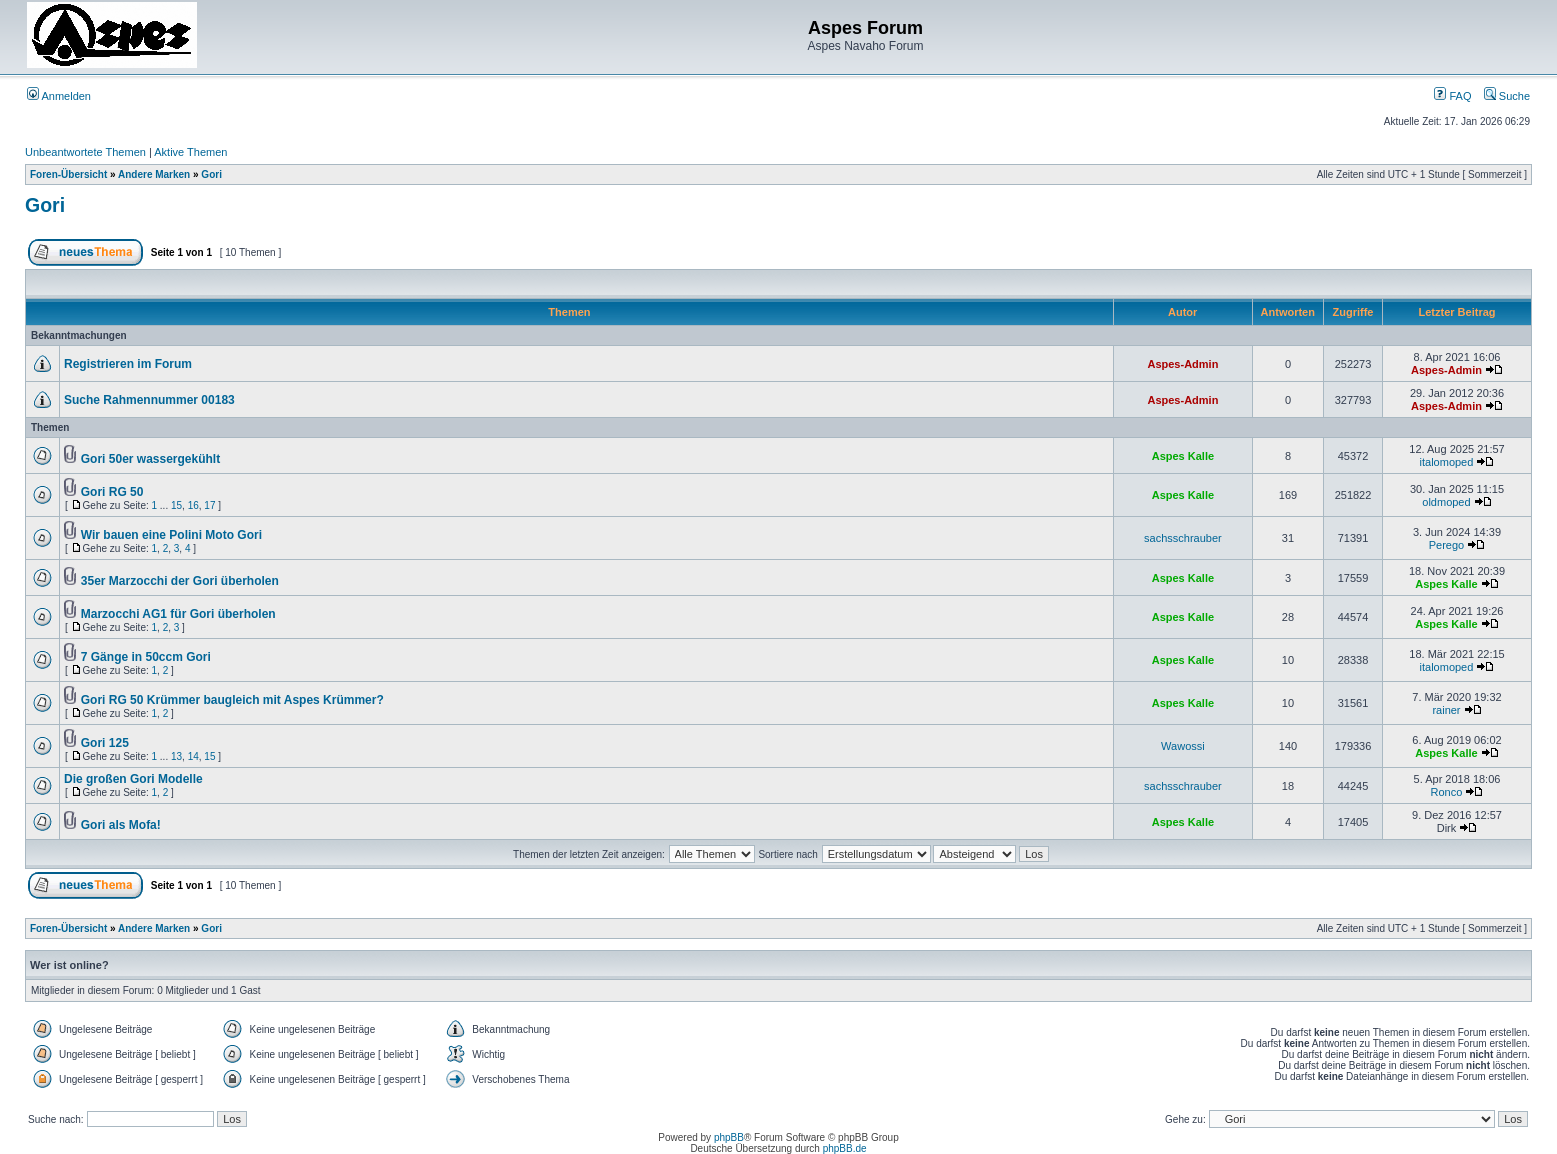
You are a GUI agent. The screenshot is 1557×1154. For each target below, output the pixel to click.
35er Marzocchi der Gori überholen (180, 581)
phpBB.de (845, 1148)
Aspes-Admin (1182, 364)
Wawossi (1183, 746)
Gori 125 (105, 743)
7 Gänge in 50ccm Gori (146, 657)
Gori (211, 174)
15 (176, 505)
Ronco (1447, 792)
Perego (1446, 545)
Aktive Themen (190, 152)
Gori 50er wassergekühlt (150, 459)
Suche (1507, 96)
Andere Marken (154, 174)
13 (176, 756)
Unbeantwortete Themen (85, 152)
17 (209, 505)
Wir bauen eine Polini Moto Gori (171, 535)
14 (193, 756)
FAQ (1452, 96)
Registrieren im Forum (128, 364)
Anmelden (59, 96)
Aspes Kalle (1183, 456)
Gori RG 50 (112, 492)
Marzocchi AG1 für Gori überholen (178, 614)
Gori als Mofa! (121, 825)
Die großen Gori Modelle (133, 779)
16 (193, 505)
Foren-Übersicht (68, 174)
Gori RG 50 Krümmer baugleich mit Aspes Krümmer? (232, 700)
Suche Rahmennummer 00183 (149, 400)
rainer (1446, 710)
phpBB (729, 1137)
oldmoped (1446, 502)
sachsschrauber (1183, 538)
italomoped (1447, 462)
